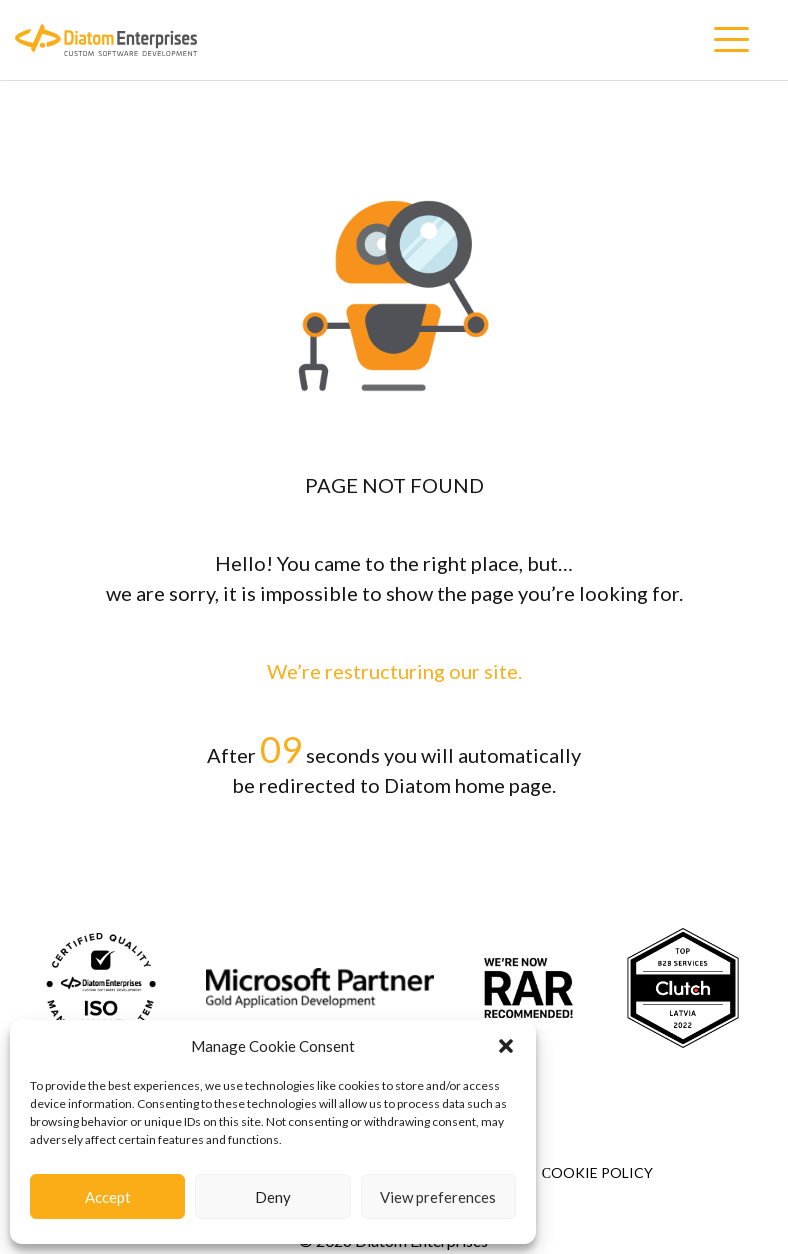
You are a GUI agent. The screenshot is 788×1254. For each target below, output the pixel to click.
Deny (273, 1197)
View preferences (438, 1197)
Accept (108, 1197)
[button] (506, 1046)
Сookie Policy (597, 1172)
